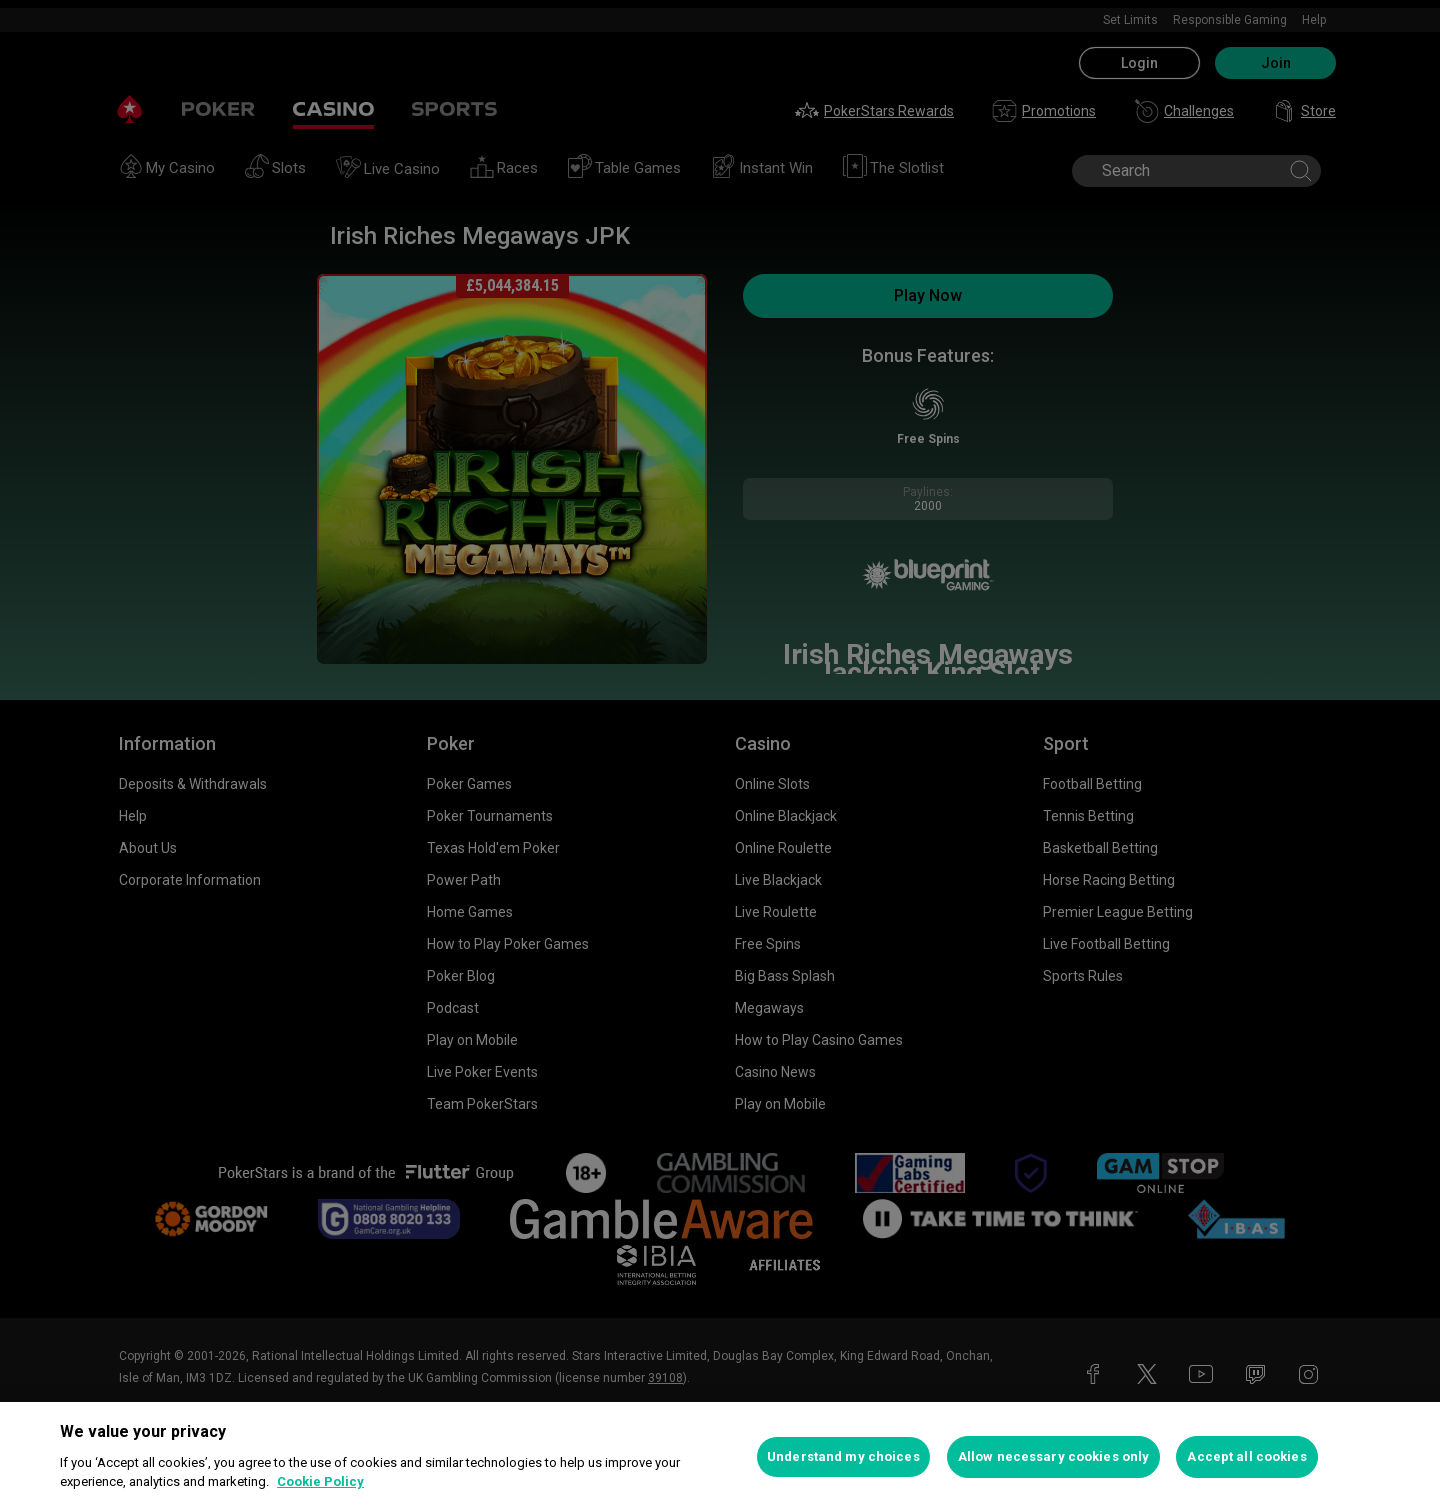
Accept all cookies (1246, 1456)
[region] (720, 1457)
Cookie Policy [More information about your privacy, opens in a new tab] (320, 1481)
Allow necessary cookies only (1054, 1456)
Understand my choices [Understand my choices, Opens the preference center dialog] (843, 1456)
